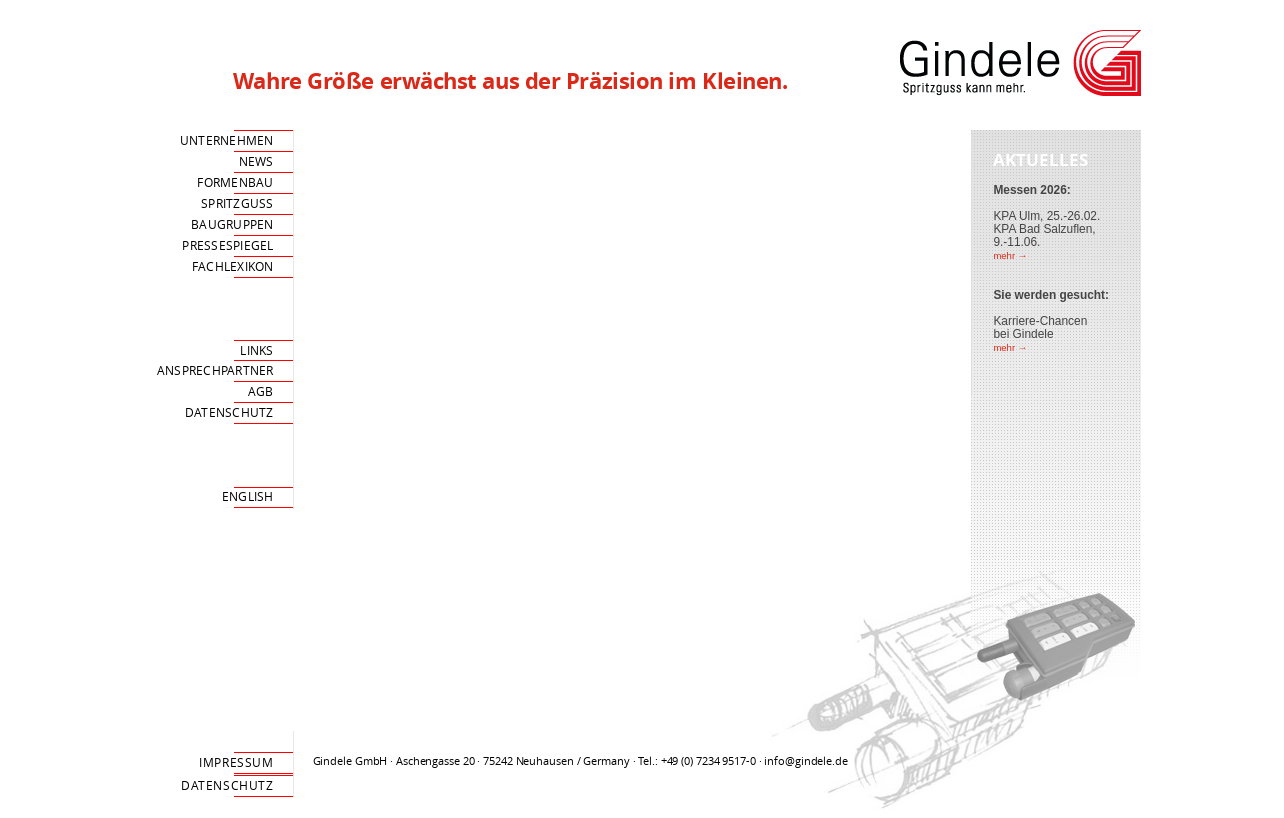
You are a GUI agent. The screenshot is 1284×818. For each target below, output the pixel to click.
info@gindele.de (805, 761)
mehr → (1010, 255)
